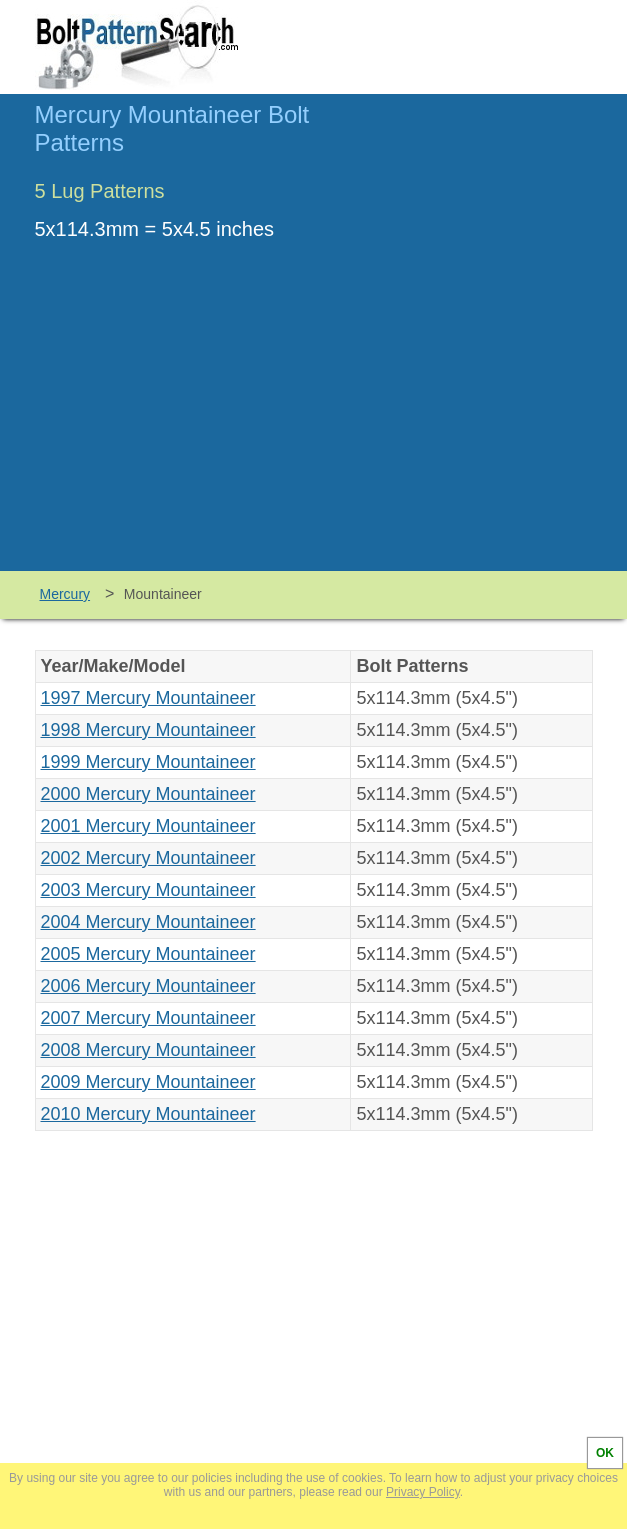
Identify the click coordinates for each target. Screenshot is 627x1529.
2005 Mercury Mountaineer (148, 954)
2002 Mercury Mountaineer (148, 858)
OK (605, 1453)
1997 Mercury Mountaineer (148, 698)
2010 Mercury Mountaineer (148, 1114)
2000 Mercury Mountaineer (148, 794)
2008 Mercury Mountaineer (148, 1050)
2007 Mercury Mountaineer (148, 1018)
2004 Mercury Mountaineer (148, 922)
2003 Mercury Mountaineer (148, 890)
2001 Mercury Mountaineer (148, 826)
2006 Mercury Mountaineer (148, 986)
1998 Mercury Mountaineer (148, 730)
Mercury (65, 594)
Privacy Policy (423, 1492)
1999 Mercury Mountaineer (148, 762)
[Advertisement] (314, 421)
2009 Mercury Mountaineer (148, 1082)
